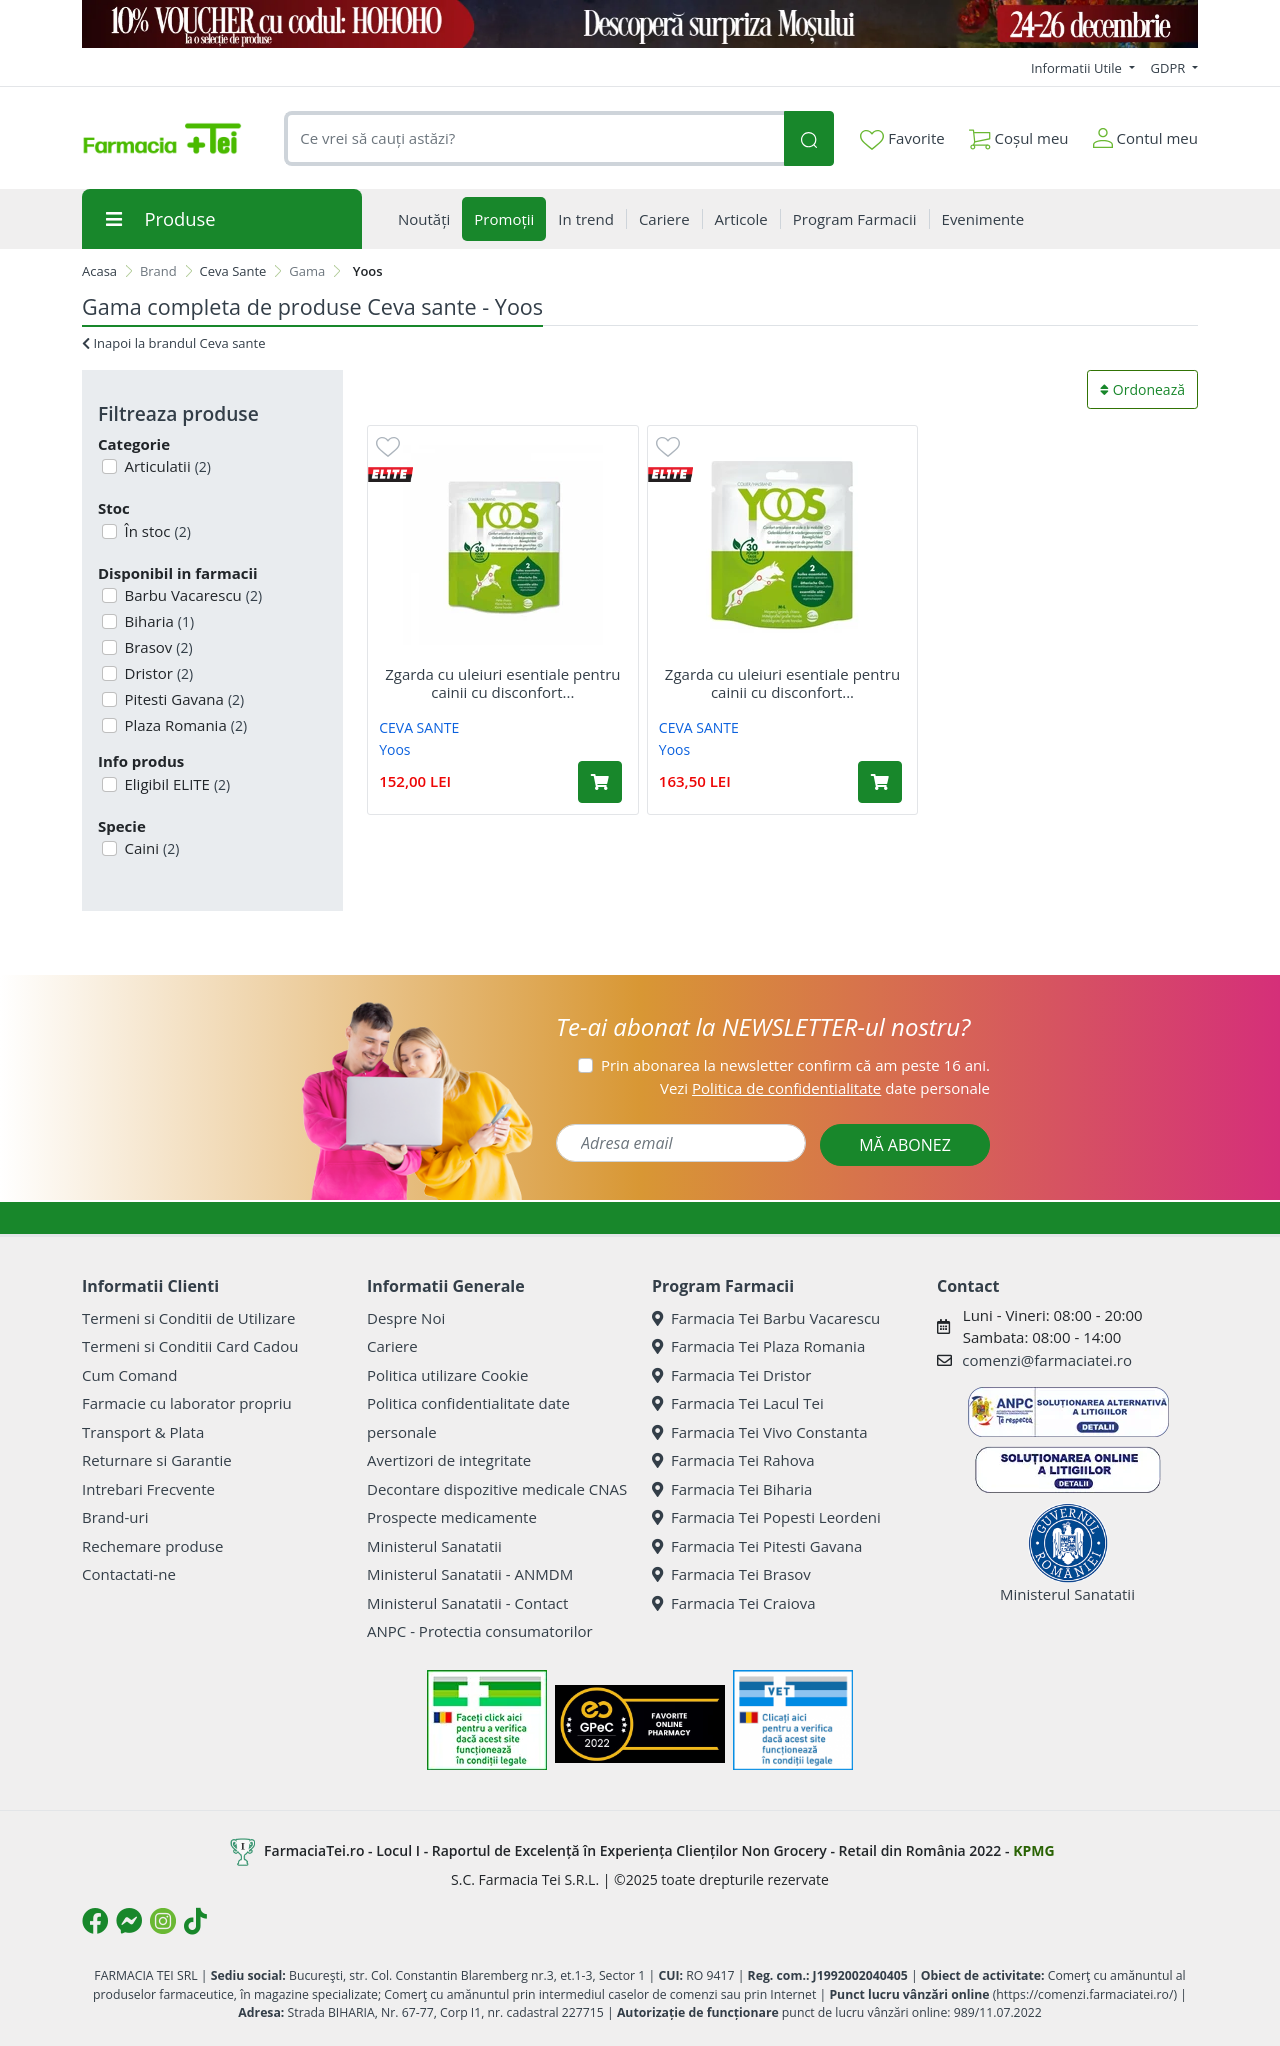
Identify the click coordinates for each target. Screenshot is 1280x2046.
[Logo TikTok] (195, 1921)
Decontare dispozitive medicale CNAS (497, 1489)
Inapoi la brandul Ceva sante (173, 343)
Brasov (157, 647)
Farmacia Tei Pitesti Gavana (757, 1546)
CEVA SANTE (419, 727)
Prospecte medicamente (452, 1517)
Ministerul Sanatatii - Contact (467, 1603)
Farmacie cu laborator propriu (187, 1403)
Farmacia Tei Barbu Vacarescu (766, 1318)
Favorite (902, 139)
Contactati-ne (129, 1574)
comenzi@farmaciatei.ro (1047, 1360)
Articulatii (166, 466)
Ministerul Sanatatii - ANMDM (470, 1574)
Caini (150, 848)
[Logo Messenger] (129, 1921)
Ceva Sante (233, 271)
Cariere (392, 1346)
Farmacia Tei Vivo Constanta (760, 1432)
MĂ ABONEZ (905, 1145)
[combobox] (534, 138)
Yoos (394, 749)
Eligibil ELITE (176, 784)
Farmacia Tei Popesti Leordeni (766, 1517)
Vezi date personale (825, 1088)
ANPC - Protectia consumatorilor (480, 1631)
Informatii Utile (1078, 68)
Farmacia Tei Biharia (732, 1489)
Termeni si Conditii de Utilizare (188, 1318)
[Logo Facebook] (95, 1921)
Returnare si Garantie (157, 1460)
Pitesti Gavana (183, 699)
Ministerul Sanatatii (434, 1546)
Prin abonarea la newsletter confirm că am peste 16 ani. (795, 1065)
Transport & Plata (143, 1432)
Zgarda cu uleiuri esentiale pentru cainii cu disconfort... (502, 683)
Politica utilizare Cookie (447, 1375)
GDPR (1170, 68)
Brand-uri (115, 1517)
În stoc (156, 531)
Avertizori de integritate (449, 1460)
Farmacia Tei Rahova (733, 1460)
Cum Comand (130, 1375)
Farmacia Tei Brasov (731, 1574)
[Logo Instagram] (163, 1921)
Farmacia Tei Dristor (731, 1375)
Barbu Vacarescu (192, 595)
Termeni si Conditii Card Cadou (190, 1346)
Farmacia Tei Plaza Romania (758, 1346)
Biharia (158, 621)
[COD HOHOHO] (640, 24)
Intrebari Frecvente (148, 1489)
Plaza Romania (184, 725)
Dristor (157, 673)
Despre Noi (406, 1318)
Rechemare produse (152, 1546)
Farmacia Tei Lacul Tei (738, 1403)
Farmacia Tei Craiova (734, 1603)
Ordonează (1142, 389)
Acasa (99, 271)
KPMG (1033, 1850)
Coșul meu (1019, 134)
